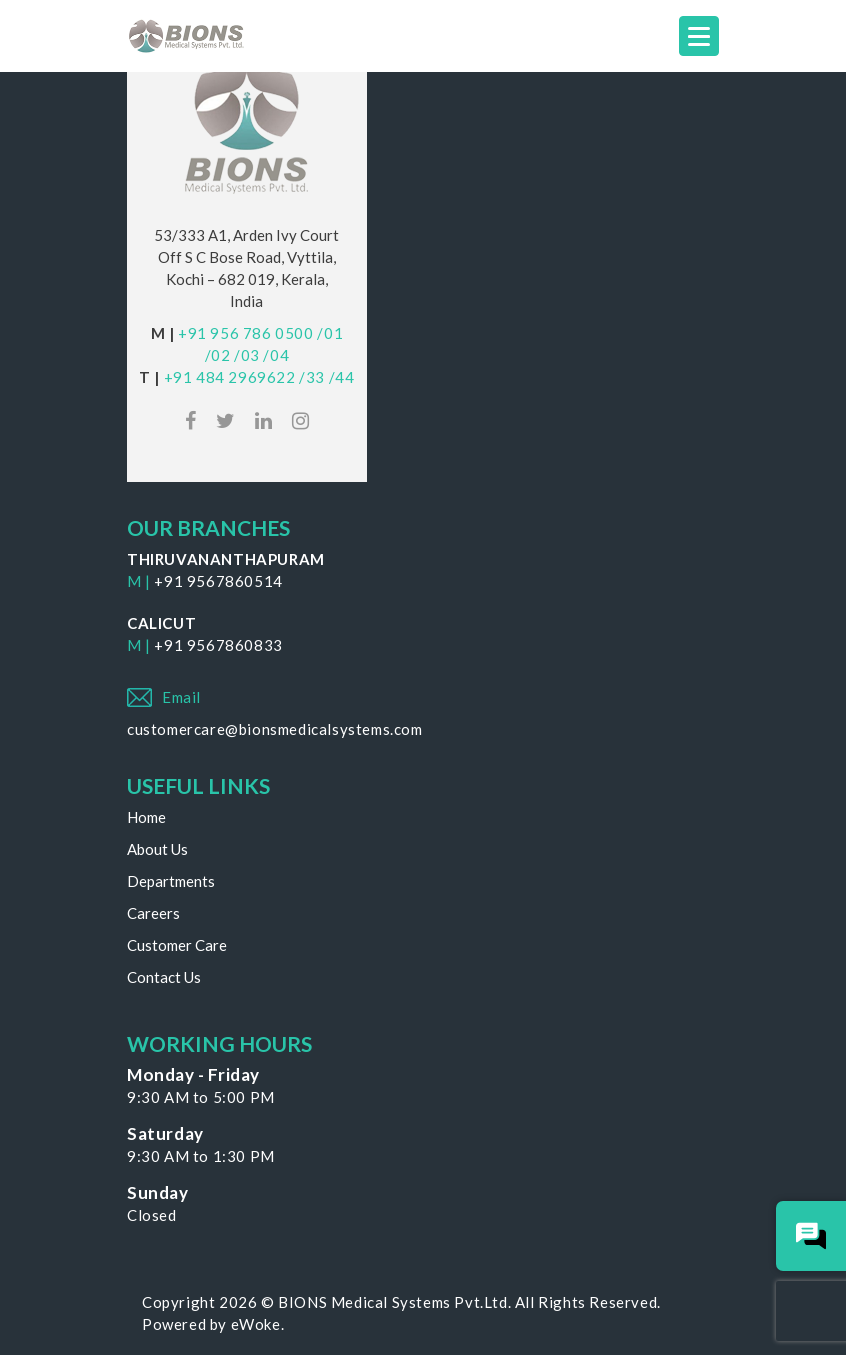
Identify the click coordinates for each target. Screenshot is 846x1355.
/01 (330, 333)
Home (146, 817)
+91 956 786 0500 (246, 333)
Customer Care (177, 945)
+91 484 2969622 (230, 377)
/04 (276, 355)
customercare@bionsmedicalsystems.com (275, 729)
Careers (153, 913)
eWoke (256, 1324)
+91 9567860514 (218, 581)
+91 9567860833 (218, 645)
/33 (312, 377)
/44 (342, 377)
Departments (171, 881)
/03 (247, 355)
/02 (218, 355)
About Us (157, 849)
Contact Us (164, 977)
